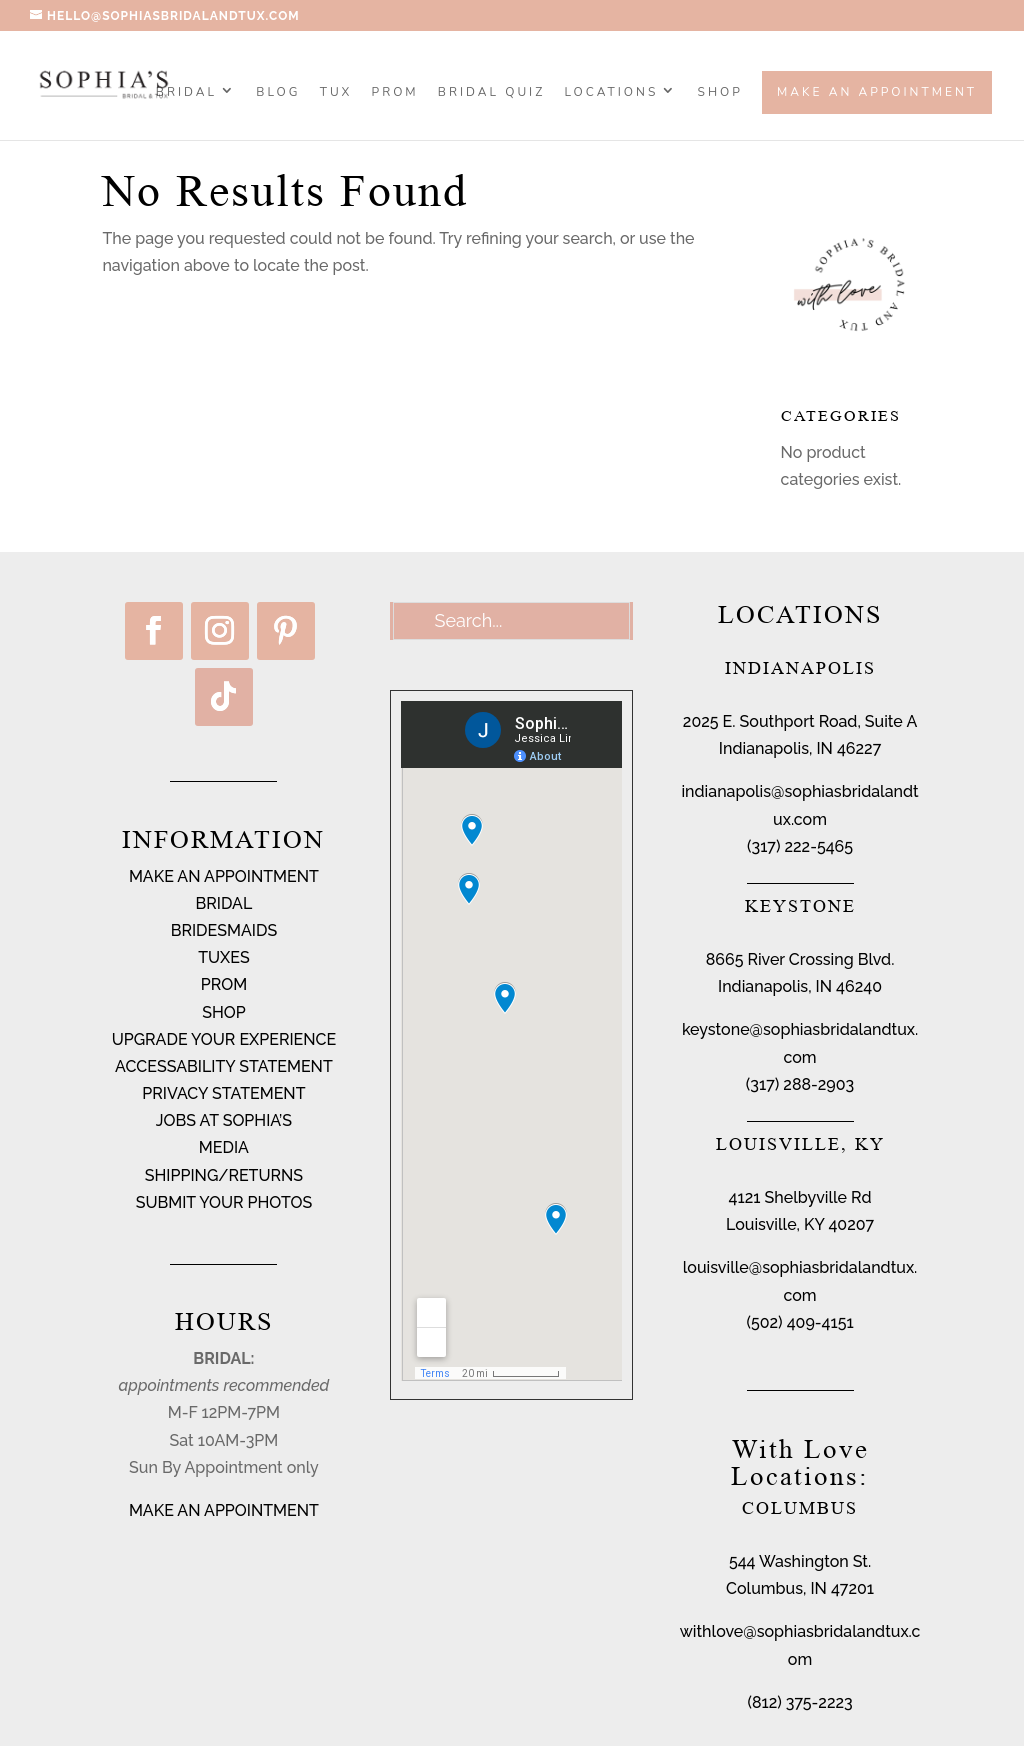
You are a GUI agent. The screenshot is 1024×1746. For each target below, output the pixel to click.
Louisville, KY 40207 (800, 1224)
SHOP (720, 93)
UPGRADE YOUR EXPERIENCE (224, 1039)
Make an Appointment (877, 92)
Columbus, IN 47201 (800, 1588)
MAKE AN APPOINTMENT (224, 876)
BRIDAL (224, 903)
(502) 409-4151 (799, 1322)
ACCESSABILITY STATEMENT (224, 1066)
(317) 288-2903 (800, 1084)
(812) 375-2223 (799, 1702)
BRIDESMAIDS (224, 930)
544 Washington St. (800, 1561)
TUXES (224, 957)
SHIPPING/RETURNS (224, 1175)
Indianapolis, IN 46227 (800, 748)
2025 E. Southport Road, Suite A (800, 721)
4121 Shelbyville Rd (800, 1197)
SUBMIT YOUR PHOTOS (224, 1202)
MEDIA (224, 1147)
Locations (612, 93)
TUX (336, 93)
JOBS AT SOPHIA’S (224, 1120)
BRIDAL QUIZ (491, 93)
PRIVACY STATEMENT (223, 1093)
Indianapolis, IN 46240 (800, 986)
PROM (395, 93)
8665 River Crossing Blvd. (800, 959)
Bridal (186, 93)
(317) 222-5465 (800, 846)
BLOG (278, 93)
